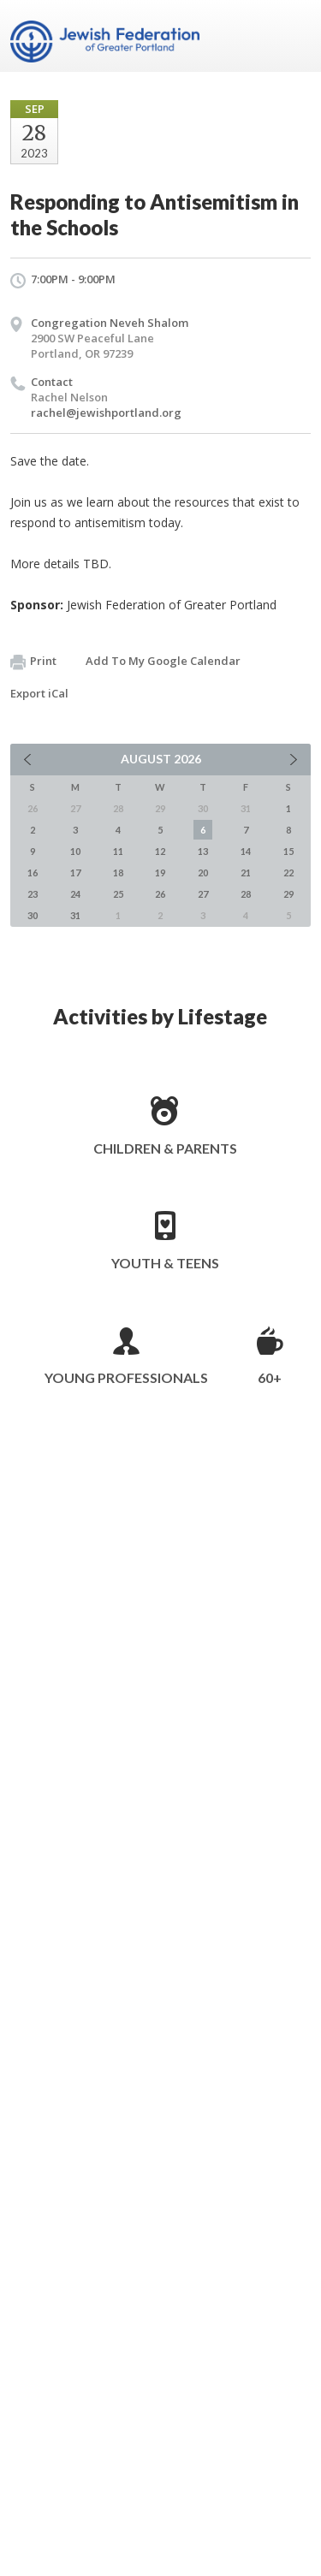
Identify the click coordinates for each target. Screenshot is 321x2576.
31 (75, 915)
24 (75, 893)
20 (203, 872)
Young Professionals (126, 1377)
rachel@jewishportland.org (106, 412)
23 (32, 893)
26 (160, 893)
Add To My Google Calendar (163, 660)
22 (288, 872)
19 (160, 872)
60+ (270, 1377)
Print (33, 661)
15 (288, 851)
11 (118, 851)
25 (118, 893)
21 (246, 872)
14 (246, 851)
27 (203, 893)
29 (288, 893)
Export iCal (39, 693)
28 (246, 893)
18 (118, 872)
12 (160, 851)
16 (32, 872)
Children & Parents (165, 1148)
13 (203, 851)
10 (75, 851)
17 (75, 872)
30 (32, 915)
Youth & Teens (165, 1263)
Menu (291, 36)
